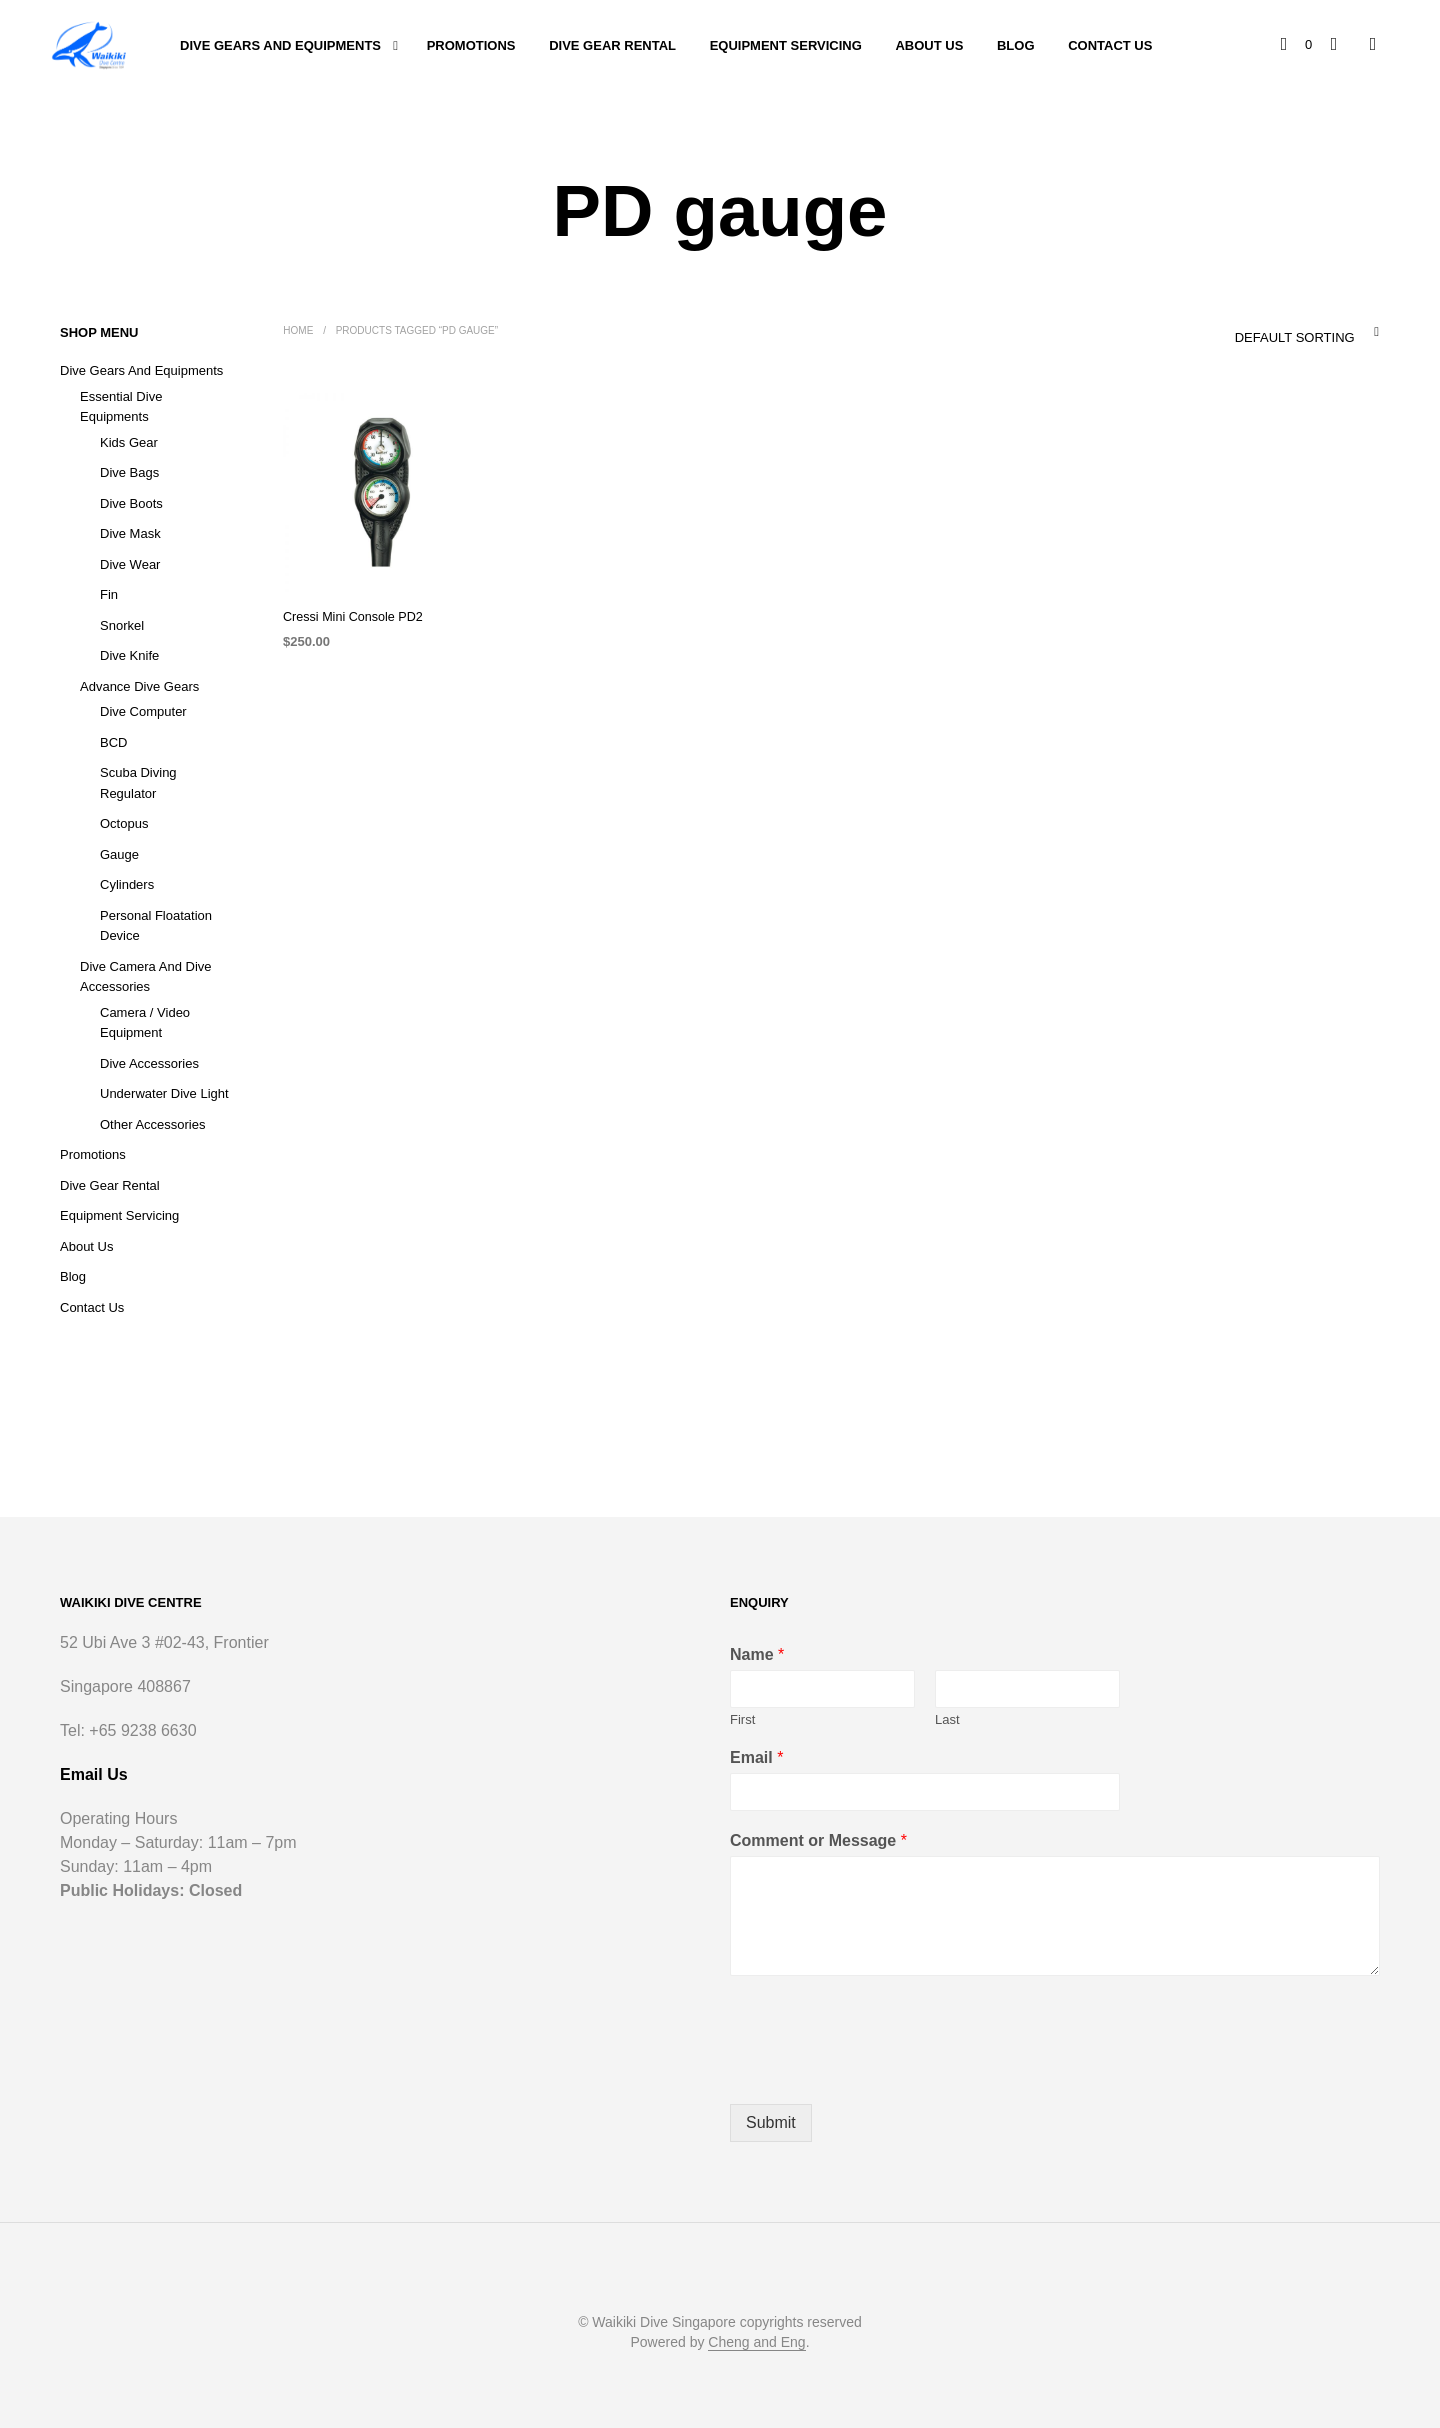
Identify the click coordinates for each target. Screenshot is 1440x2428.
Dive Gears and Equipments (280, 45)
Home (298, 330)
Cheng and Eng (756, 2342)
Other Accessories (153, 1124)
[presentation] (882, 2071)
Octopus (124, 823)
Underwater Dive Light (164, 1093)
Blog (1016, 45)
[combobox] (1265, 332)
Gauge (119, 854)
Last (947, 1719)
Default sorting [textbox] (1294, 337)
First (742, 1719)
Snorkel (122, 625)
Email (756, 1757)
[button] (1298, 45)
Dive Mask (130, 533)
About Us (929, 45)
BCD (113, 742)
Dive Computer (143, 711)
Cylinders (127, 884)
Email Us (94, 1774)
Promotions (471, 45)
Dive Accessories (149, 1063)
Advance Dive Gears (139, 686)
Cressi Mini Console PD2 (349, 617)
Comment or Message (818, 1840)
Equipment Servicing (786, 45)
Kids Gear (129, 442)
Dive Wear (130, 564)
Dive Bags (129, 472)
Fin (109, 594)
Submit (771, 2122)
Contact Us (1110, 45)
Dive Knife (129, 655)
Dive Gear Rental (612, 45)
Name (757, 1654)
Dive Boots (131, 503)
